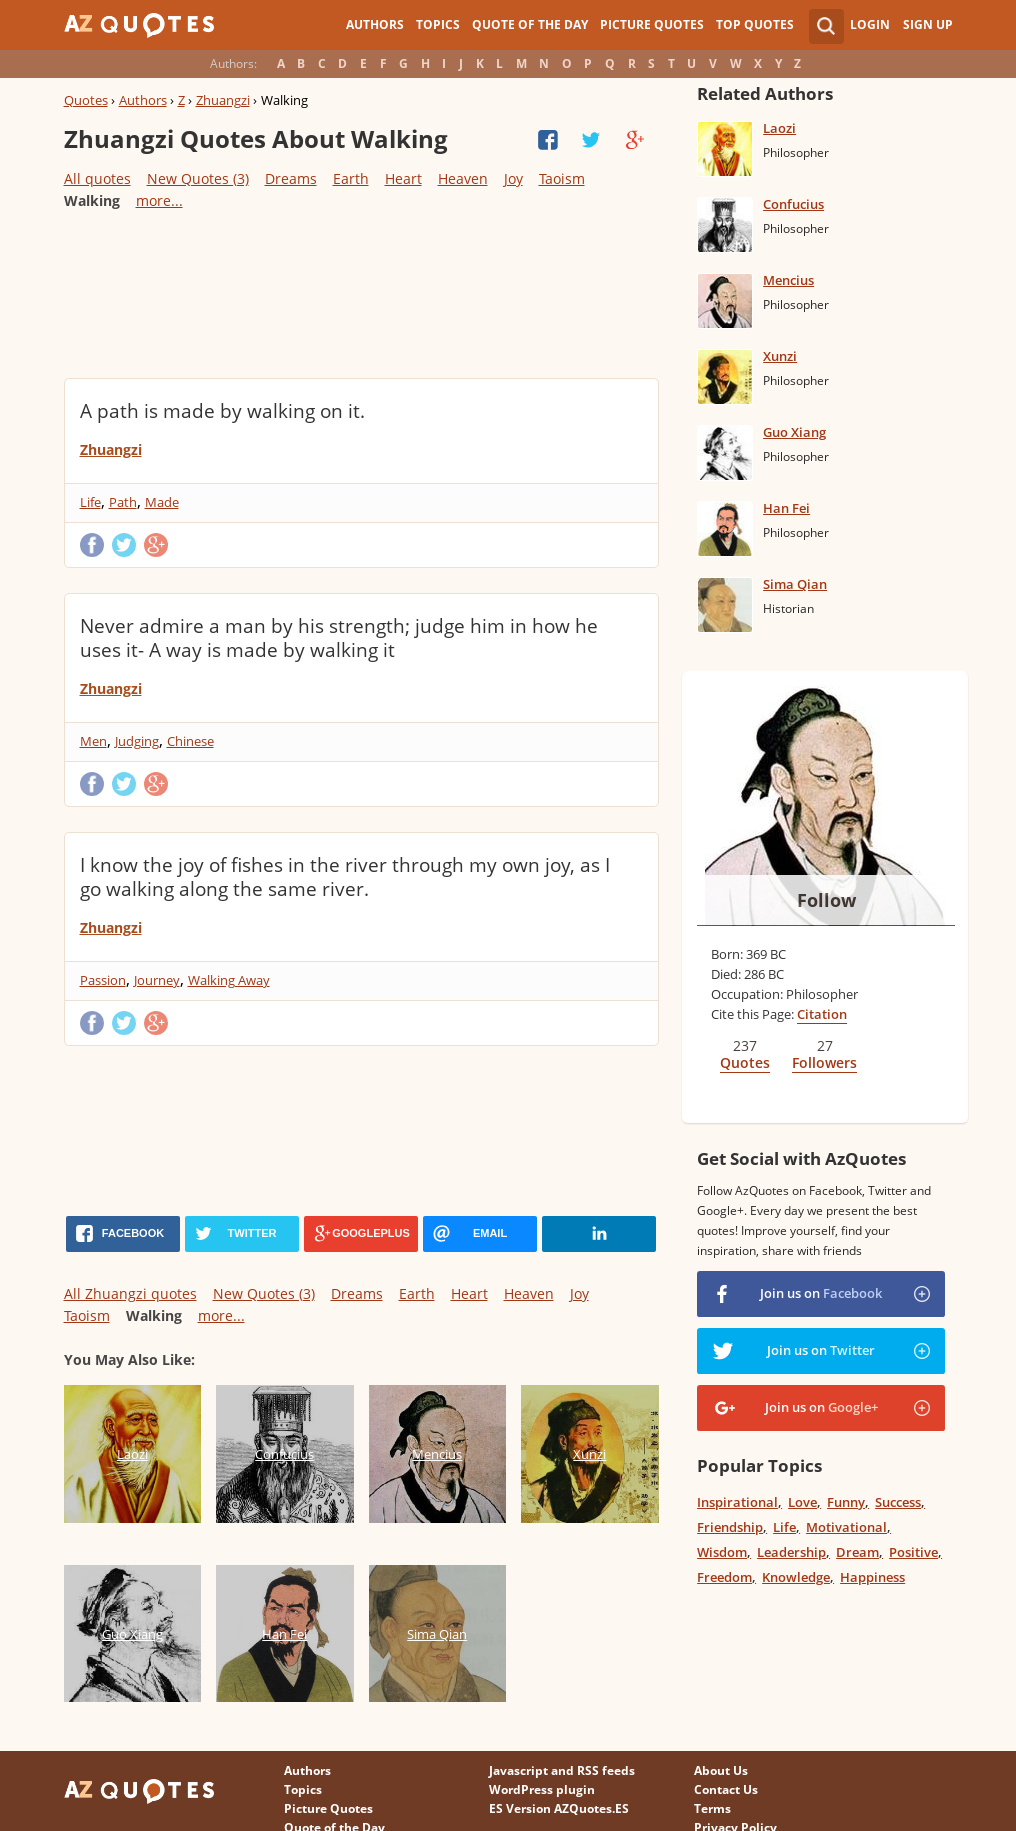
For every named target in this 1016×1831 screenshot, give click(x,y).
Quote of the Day (530, 24)
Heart (403, 178)
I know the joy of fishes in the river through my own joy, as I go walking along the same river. (345, 877)
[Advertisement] (361, 293)
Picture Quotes (652, 24)
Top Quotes (755, 24)
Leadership (791, 1552)
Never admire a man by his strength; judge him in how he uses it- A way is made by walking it (339, 638)
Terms (712, 1808)
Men (93, 741)
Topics (438, 24)
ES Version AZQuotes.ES (559, 1808)
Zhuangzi (223, 100)
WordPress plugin (542, 1789)
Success (898, 1502)
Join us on (821, 1293)
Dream (857, 1552)
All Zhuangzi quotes (130, 1293)
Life (90, 502)
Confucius (793, 204)
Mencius (788, 280)
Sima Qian (795, 584)
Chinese (190, 741)
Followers (824, 1062)
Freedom (724, 1577)
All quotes (97, 178)
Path (123, 502)
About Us (721, 1770)
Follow (826, 900)
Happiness (872, 1577)
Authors (375, 24)
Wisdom (722, 1552)
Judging (137, 741)
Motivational (846, 1527)
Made (162, 502)
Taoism (562, 178)
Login (870, 24)
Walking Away (229, 980)
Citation (822, 1014)
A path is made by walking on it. (222, 411)
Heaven (463, 178)
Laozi (779, 128)
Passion (103, 980)
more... (159, 200)
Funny (846, 1502)
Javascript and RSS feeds (562, 1770)
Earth (351, 178)
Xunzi (780, 356)
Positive (913, 1552)
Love (802, 1502)
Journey (157, 980)
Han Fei (786, 508)
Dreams (291, 178)
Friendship (730, 1527)
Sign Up (928, 24)
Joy (513, 178)
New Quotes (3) (198, 178)
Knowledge (796, 1577)
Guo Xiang (794, 432)
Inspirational (737, 1502)
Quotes (86, 100)
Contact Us (726, 1789)
